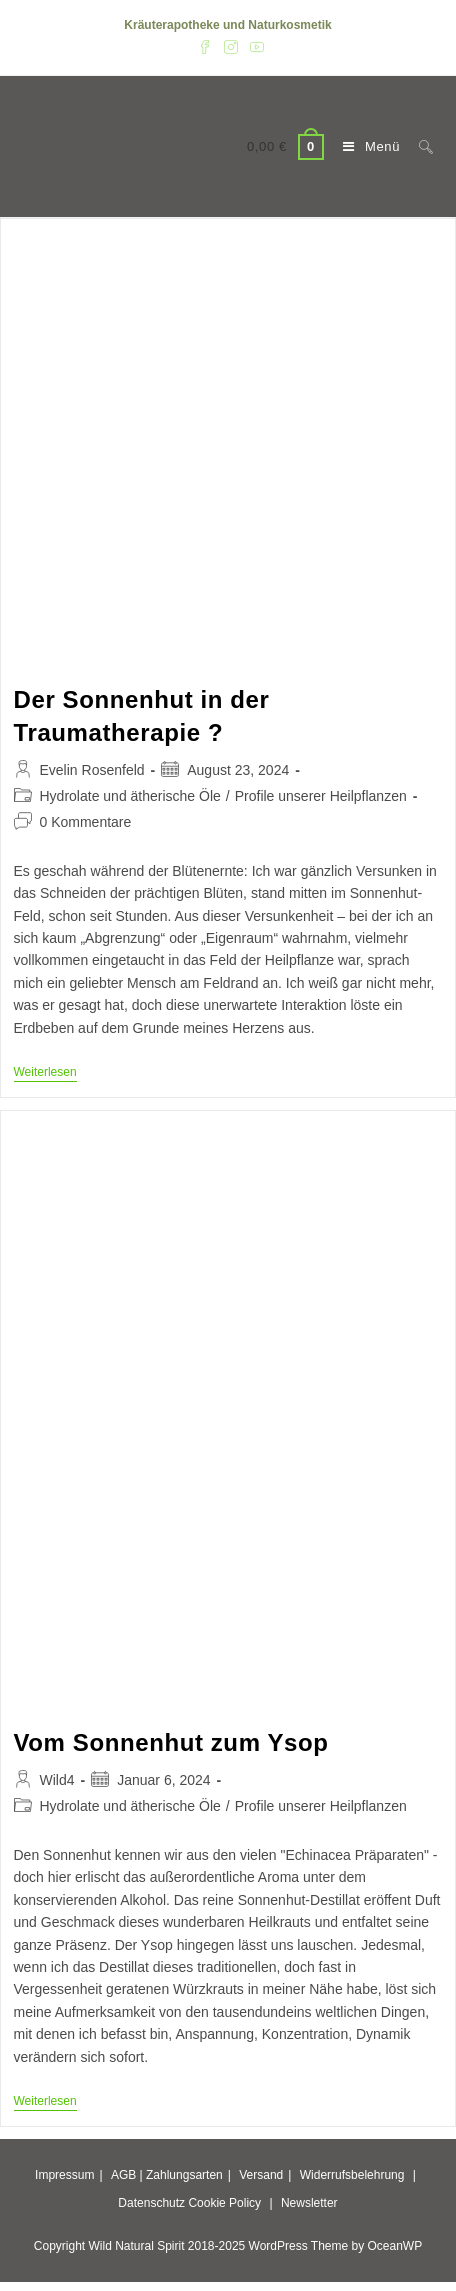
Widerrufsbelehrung (352, 2175)
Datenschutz (151, 2203)
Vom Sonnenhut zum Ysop (171, 1742)
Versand (261, 2175)
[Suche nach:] (418, 146)
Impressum (64, 2175)
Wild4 (57, 1780)
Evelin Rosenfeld (92, 770)
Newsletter (309, 2203)
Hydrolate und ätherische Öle (130, 796)
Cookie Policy (224, 2203)
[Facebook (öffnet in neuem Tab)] (205, 46)
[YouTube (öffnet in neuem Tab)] (254, 46)
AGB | (127, 2175)
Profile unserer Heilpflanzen (321, 796)
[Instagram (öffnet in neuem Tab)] (231, 46)
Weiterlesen (45, 1073)
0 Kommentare (86, 822)
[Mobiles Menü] (366, 146)
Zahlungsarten (184, 2175)
